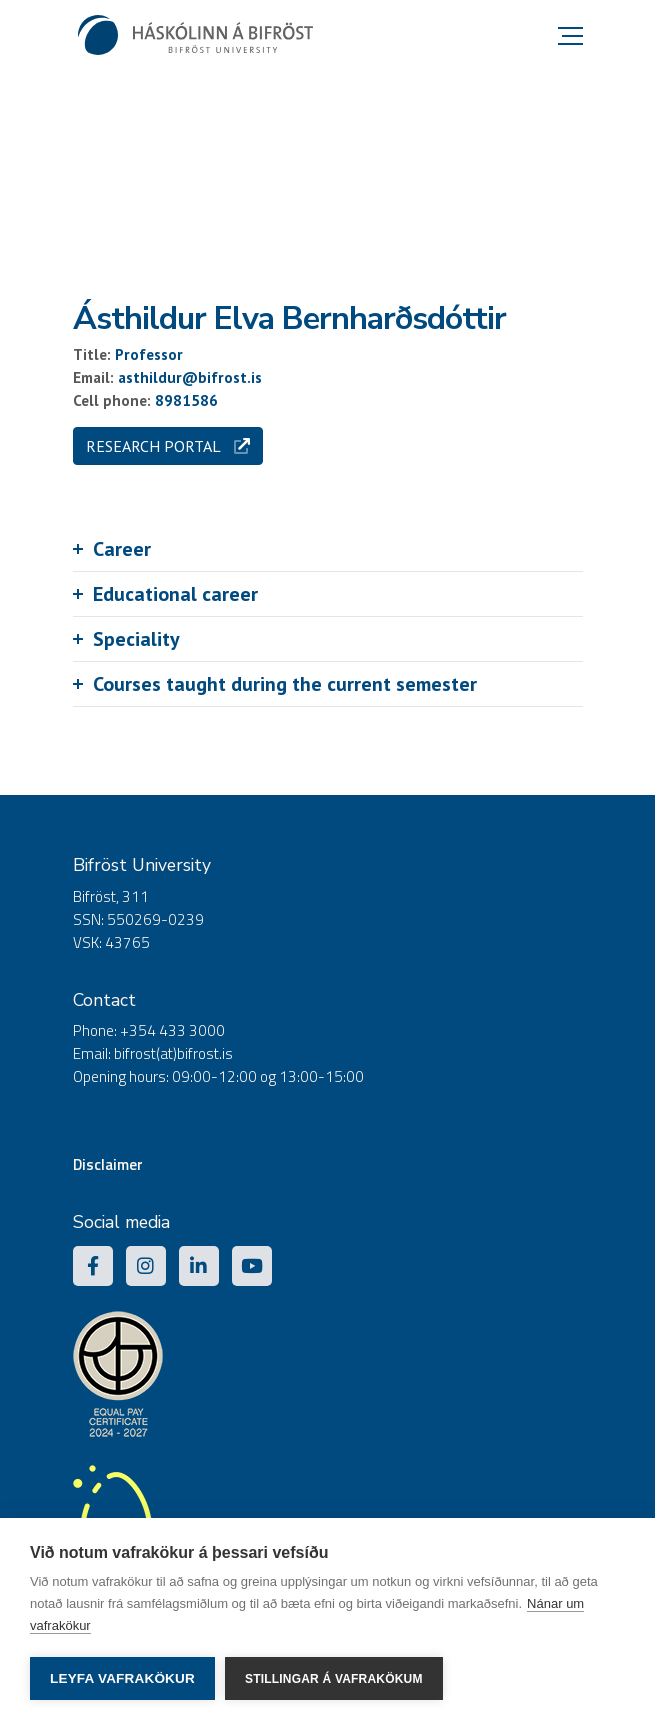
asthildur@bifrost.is (190, 377)
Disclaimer (108, 1164)
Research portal (168, 446)
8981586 (186, 400)
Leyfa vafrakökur (122, 1678)
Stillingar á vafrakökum (334, 1679)
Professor (149, 354)
